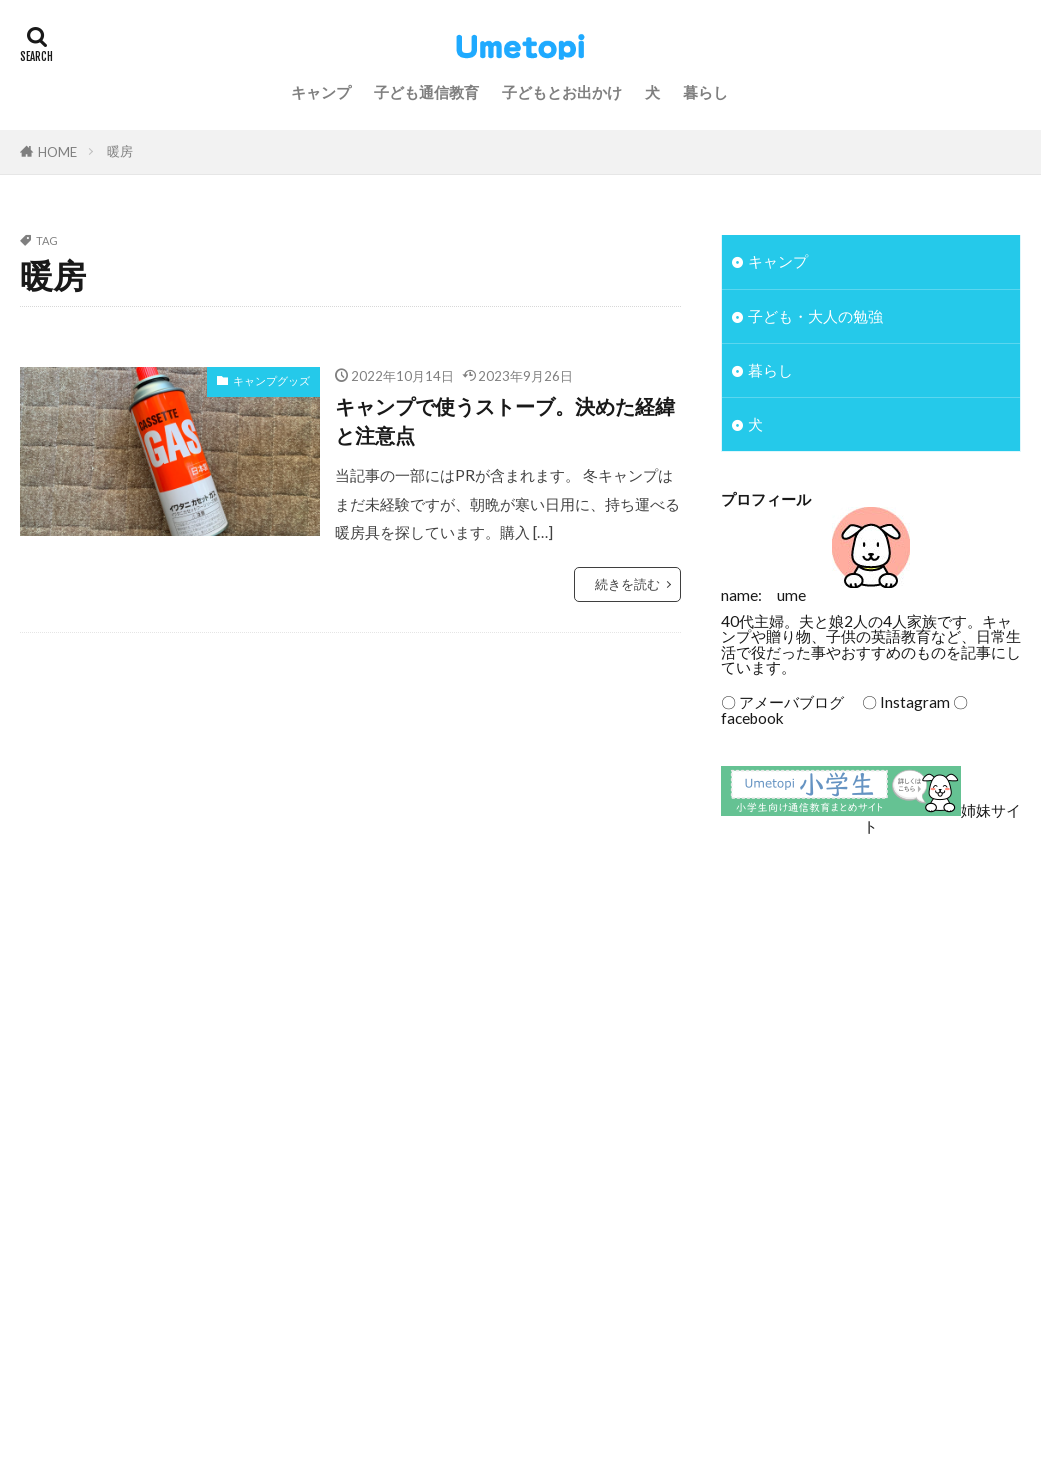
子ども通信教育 (426, 92)
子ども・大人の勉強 (815, 316)
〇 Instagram (898, 702)
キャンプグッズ (271, 380)
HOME (57, 152)
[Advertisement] (869, 999)
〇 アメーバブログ (782, 702)
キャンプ (321, 92)
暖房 (120, 151)
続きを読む (627, 584)
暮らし (705, 92)
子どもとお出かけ (562, 92)
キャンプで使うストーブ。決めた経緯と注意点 (505, 421)
